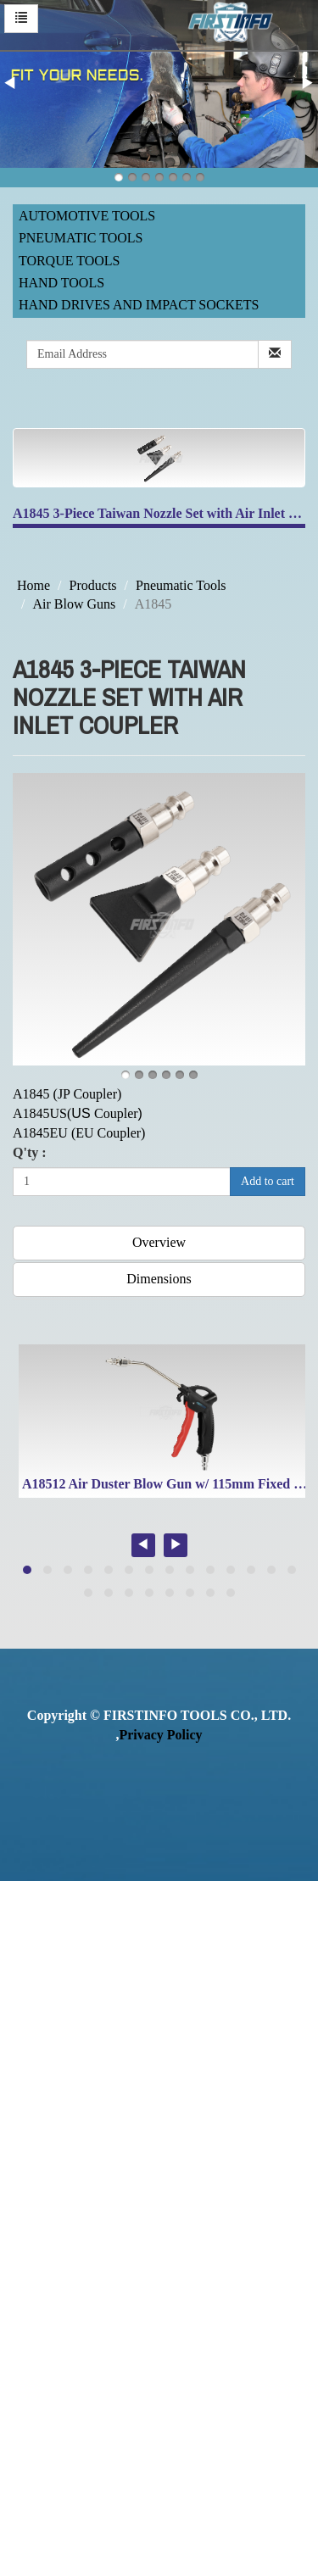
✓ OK (142, 2565)
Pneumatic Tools (81, 238)
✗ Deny (22, 1948)
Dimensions (158, 1278)
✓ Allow (23, 1929)
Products (93, 585)
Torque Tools (69, 260)
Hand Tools (61, 282)
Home (33, 585)
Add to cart (267, 1181)
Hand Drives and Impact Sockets (139, 305)
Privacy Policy (160, 1735)
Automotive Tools (87, 216)
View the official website (142, 2122)
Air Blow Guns (73, 604)
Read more (35, 2122)
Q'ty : (30, 1152)
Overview (159, 1242)
